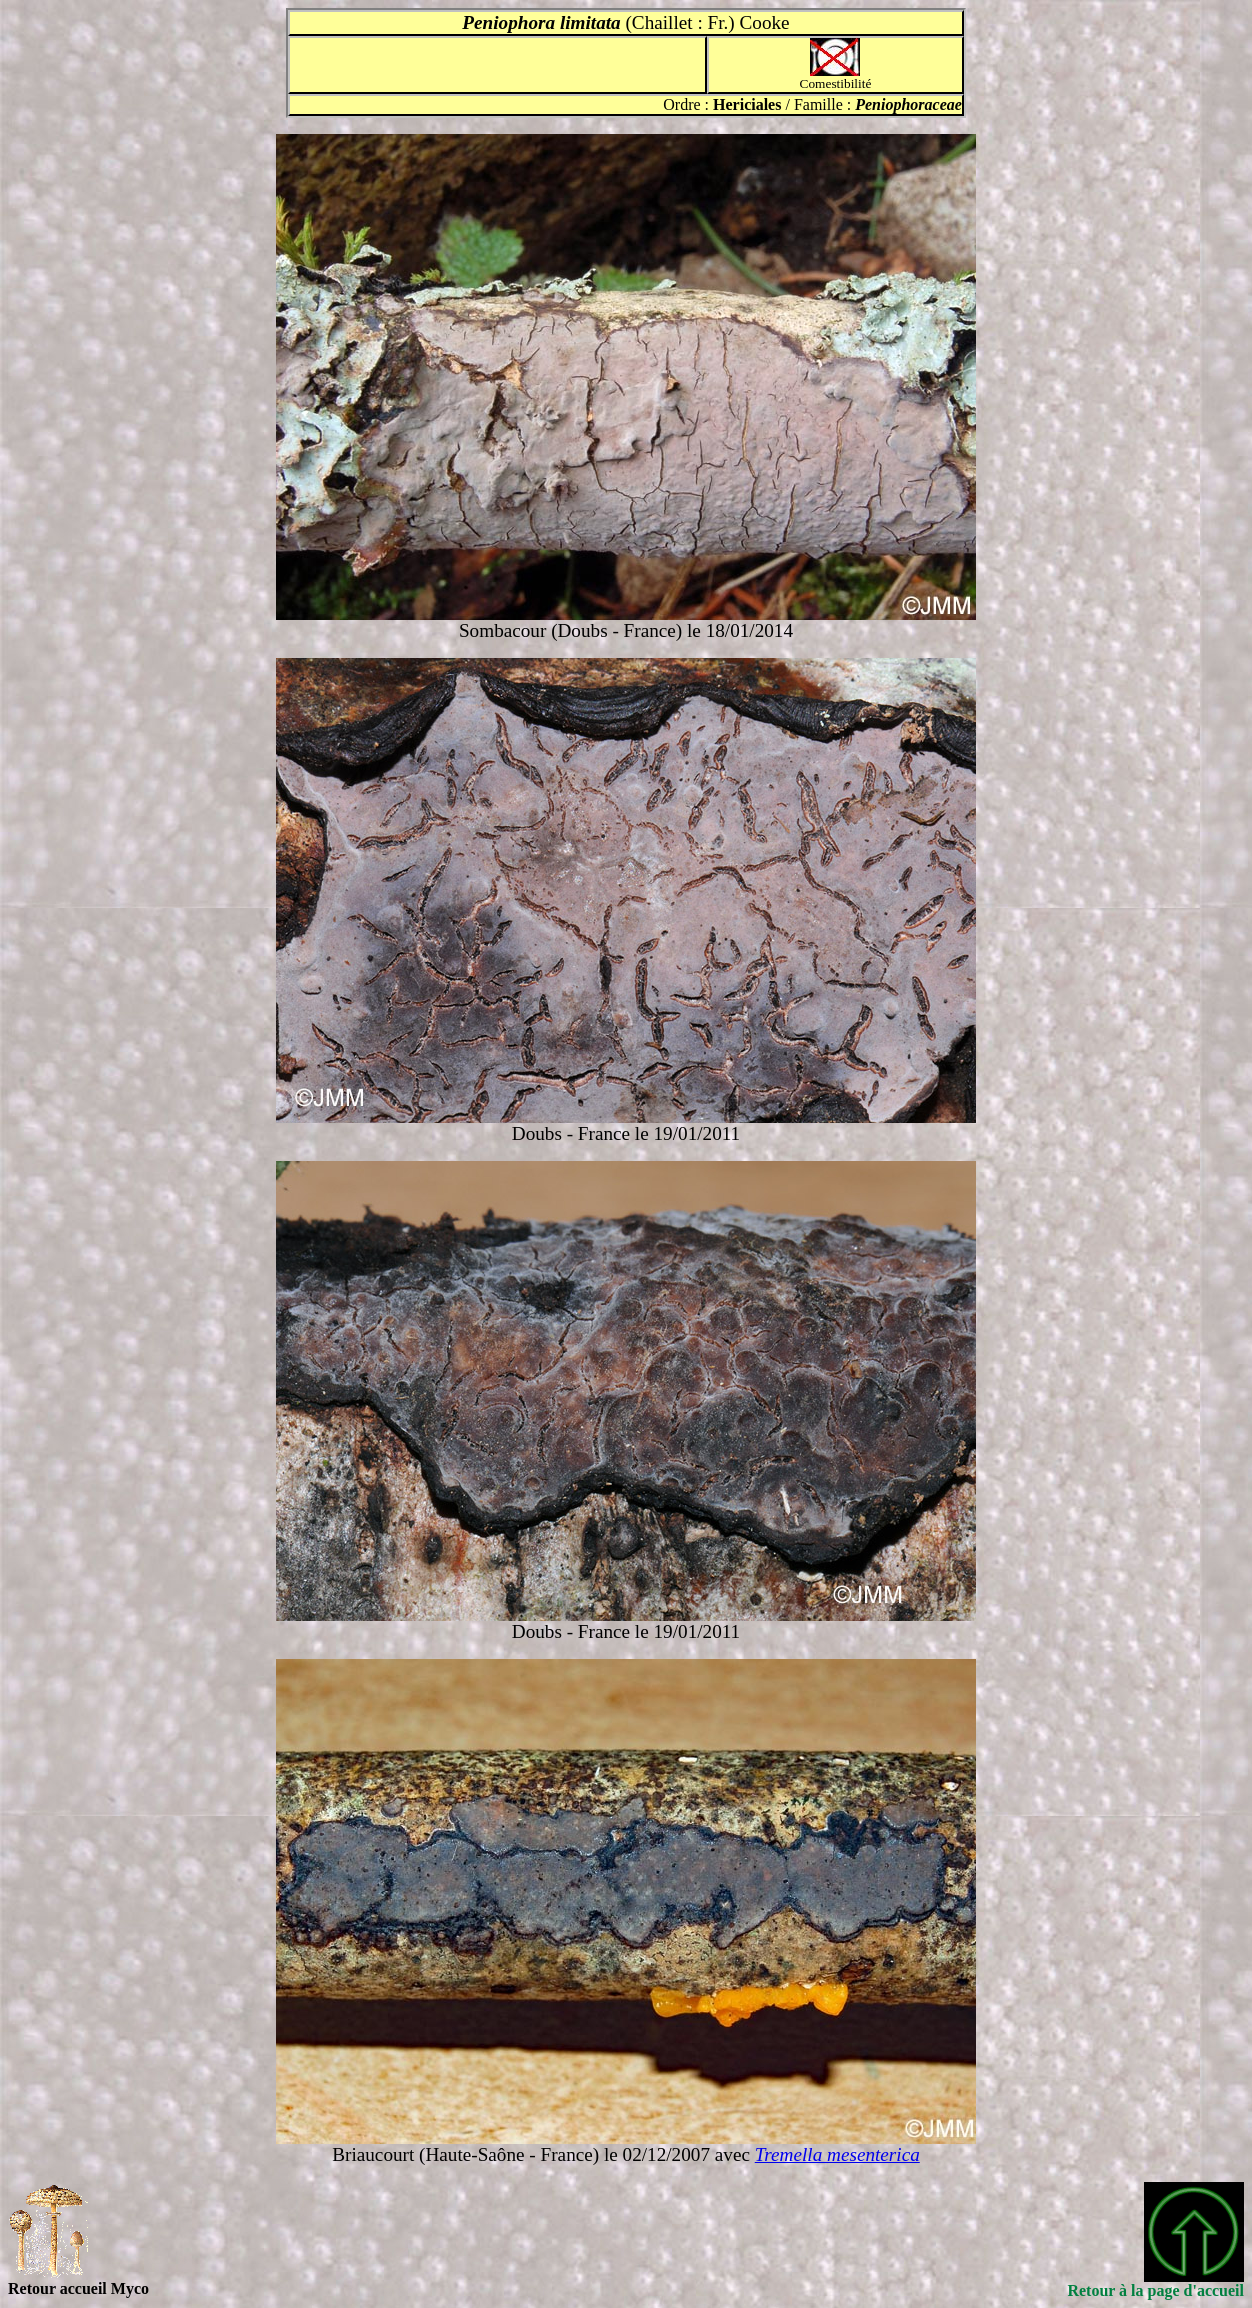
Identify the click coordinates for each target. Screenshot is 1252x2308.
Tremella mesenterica (837, 2154)
